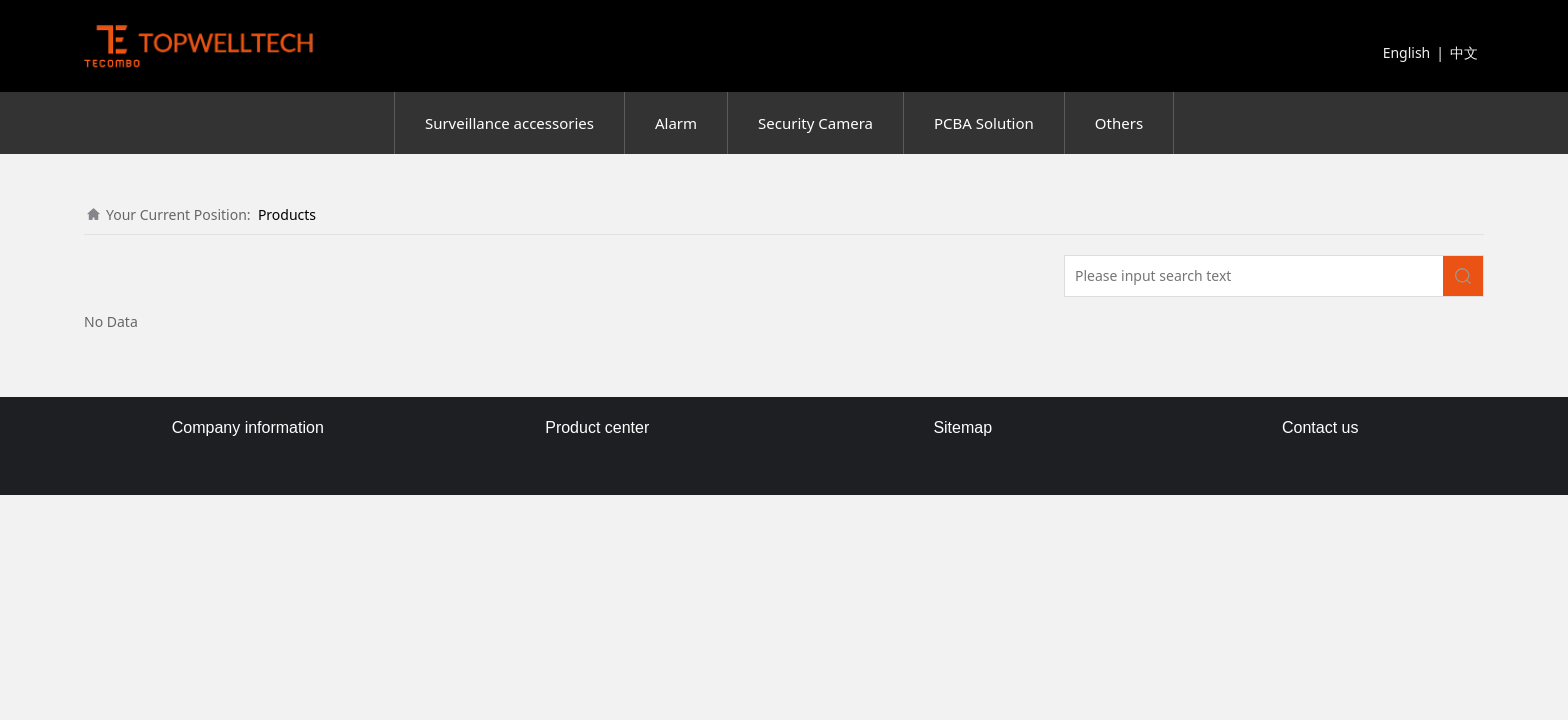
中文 (1464, 52)
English (1407, 52)
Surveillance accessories (509, 123)
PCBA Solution (984, 123)
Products (287, 214)
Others (1119, 123)
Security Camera (815, 123)
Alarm (676, 123)
